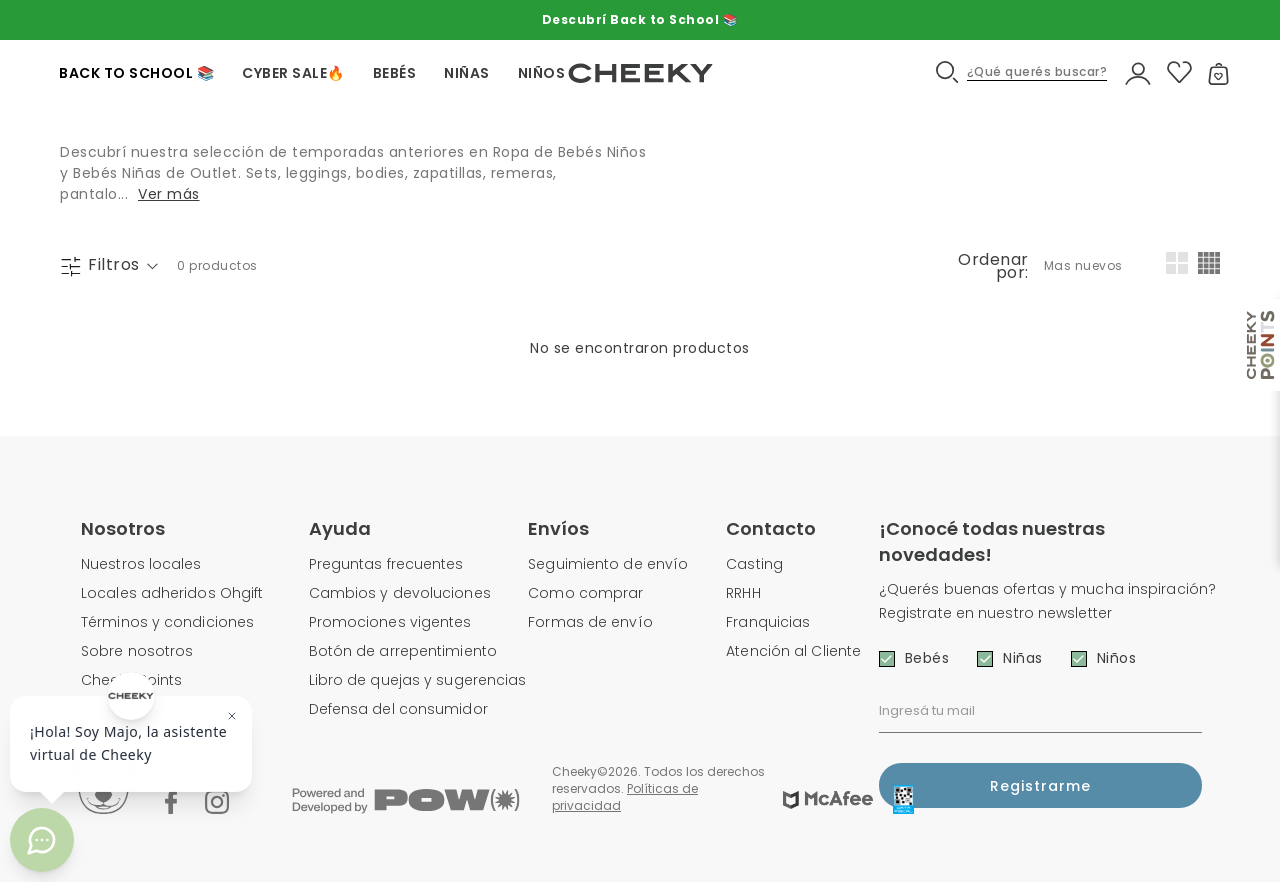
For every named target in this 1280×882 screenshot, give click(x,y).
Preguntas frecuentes (386, 564)
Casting (754, 564)
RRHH (743, 593)
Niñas (1023, 658)
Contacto (771, 528)
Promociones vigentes (390, 622)
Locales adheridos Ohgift (172, 593)
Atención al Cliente (793, 651)
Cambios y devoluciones (400, 593)
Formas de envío (590, 622)
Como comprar (585, 593)
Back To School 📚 (136, 73)
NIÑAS (467, 73)
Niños (1117, 658)
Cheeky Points (131, 680)
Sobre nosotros (137, 651)
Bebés (927, 658)
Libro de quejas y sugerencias (418, 680)
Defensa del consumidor (398, 709)
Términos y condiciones (167, 622)
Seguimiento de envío (608, 564)
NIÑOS (542, 73)
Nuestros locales (141, 564)
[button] (1022, 72)
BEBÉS (395, 73)
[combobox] (1085, 266)
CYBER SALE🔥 (293, 73)
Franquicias (768, 622)
